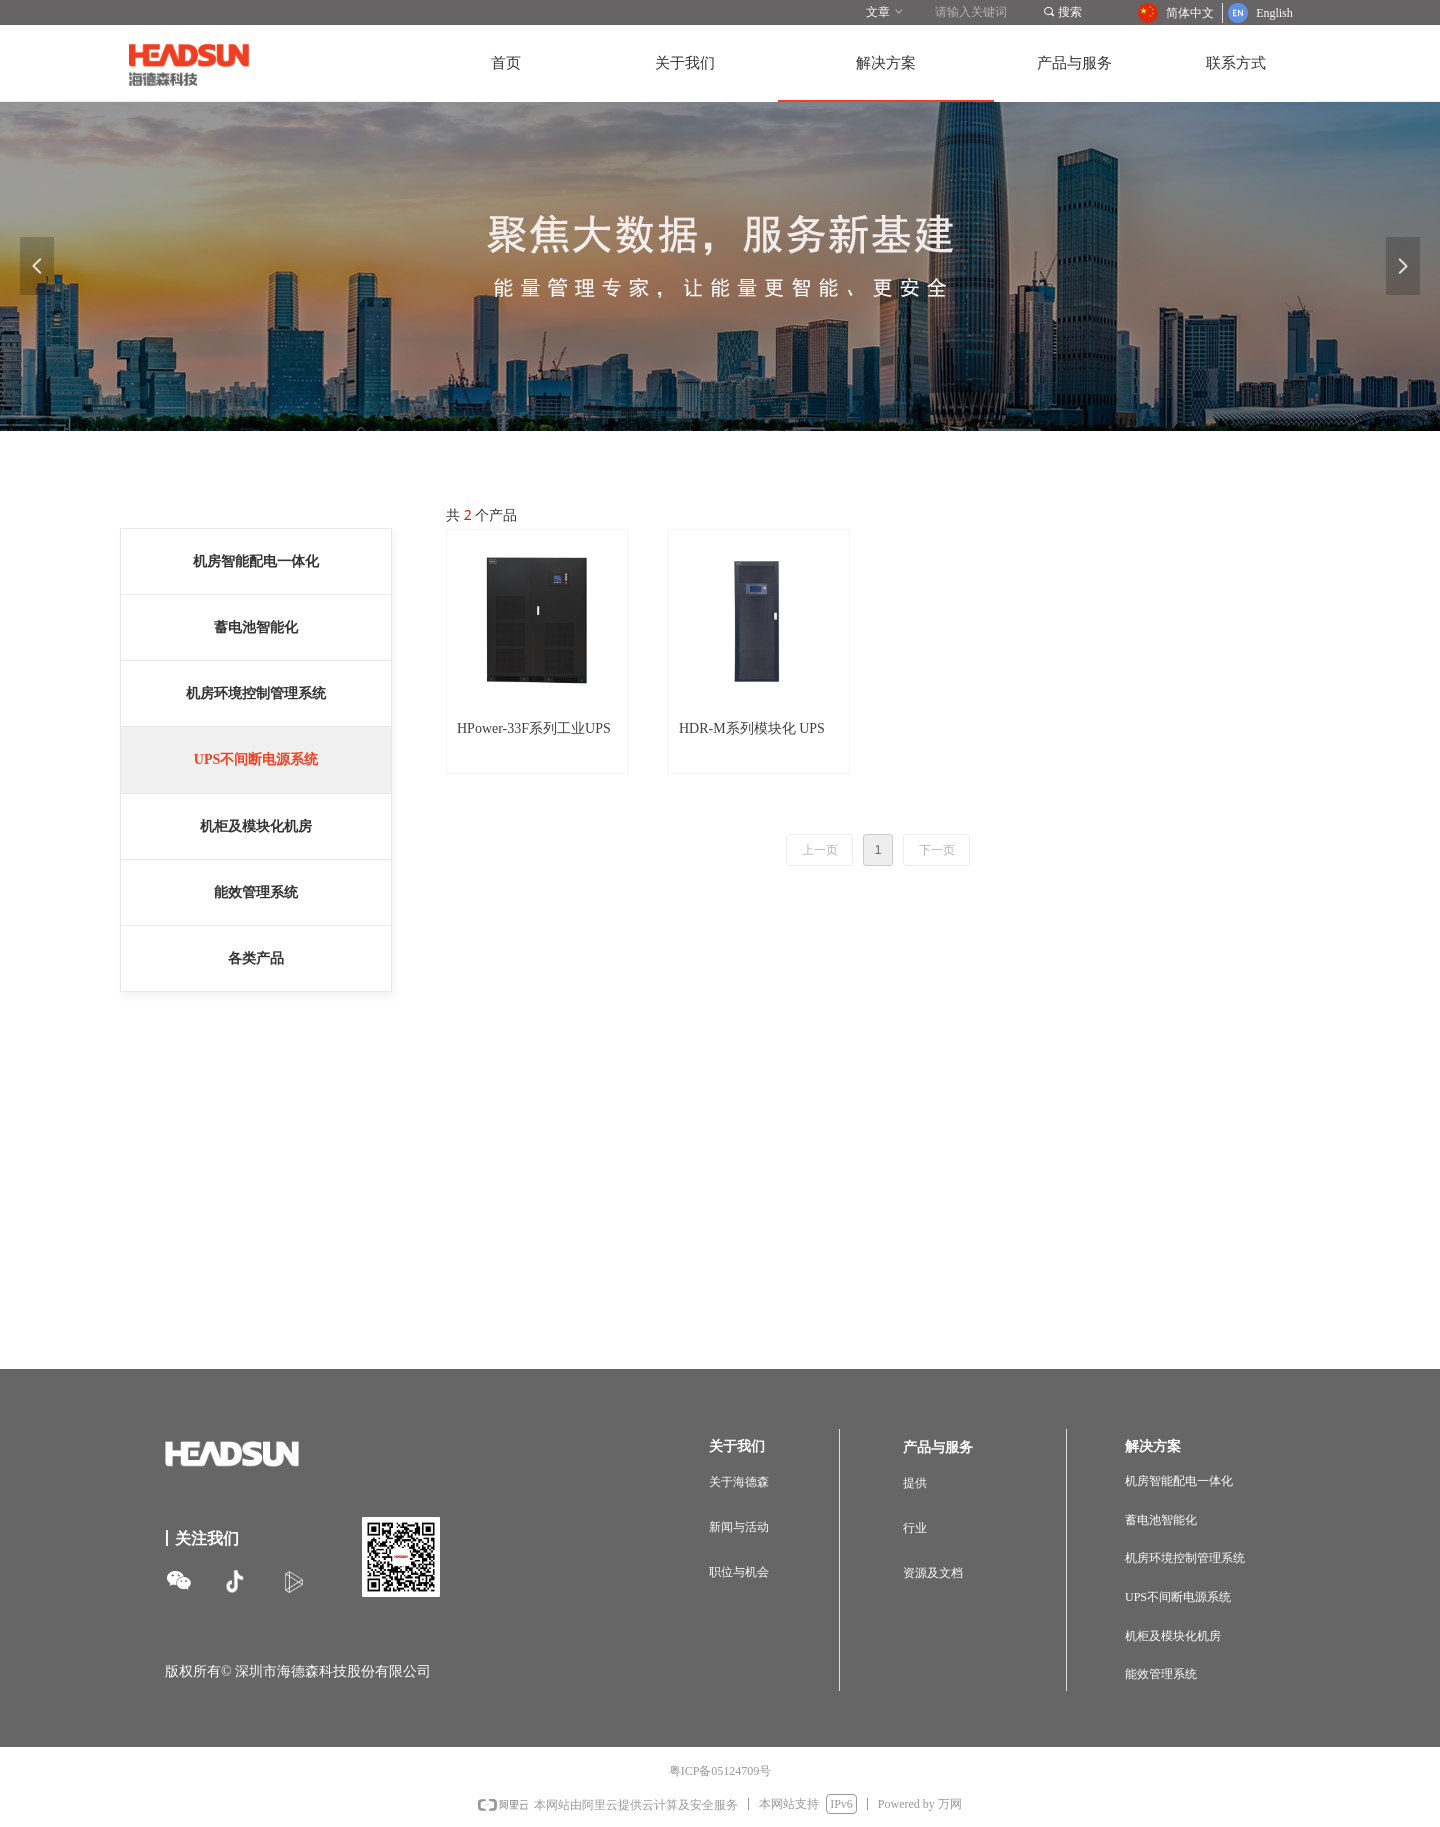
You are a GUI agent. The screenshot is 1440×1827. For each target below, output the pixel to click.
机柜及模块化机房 (256, 826)
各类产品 (256, 958)
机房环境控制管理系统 (256, 693)
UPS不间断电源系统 (256, 759)
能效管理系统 (256, 892)
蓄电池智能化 (256, 627)
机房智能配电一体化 (256, 561)
